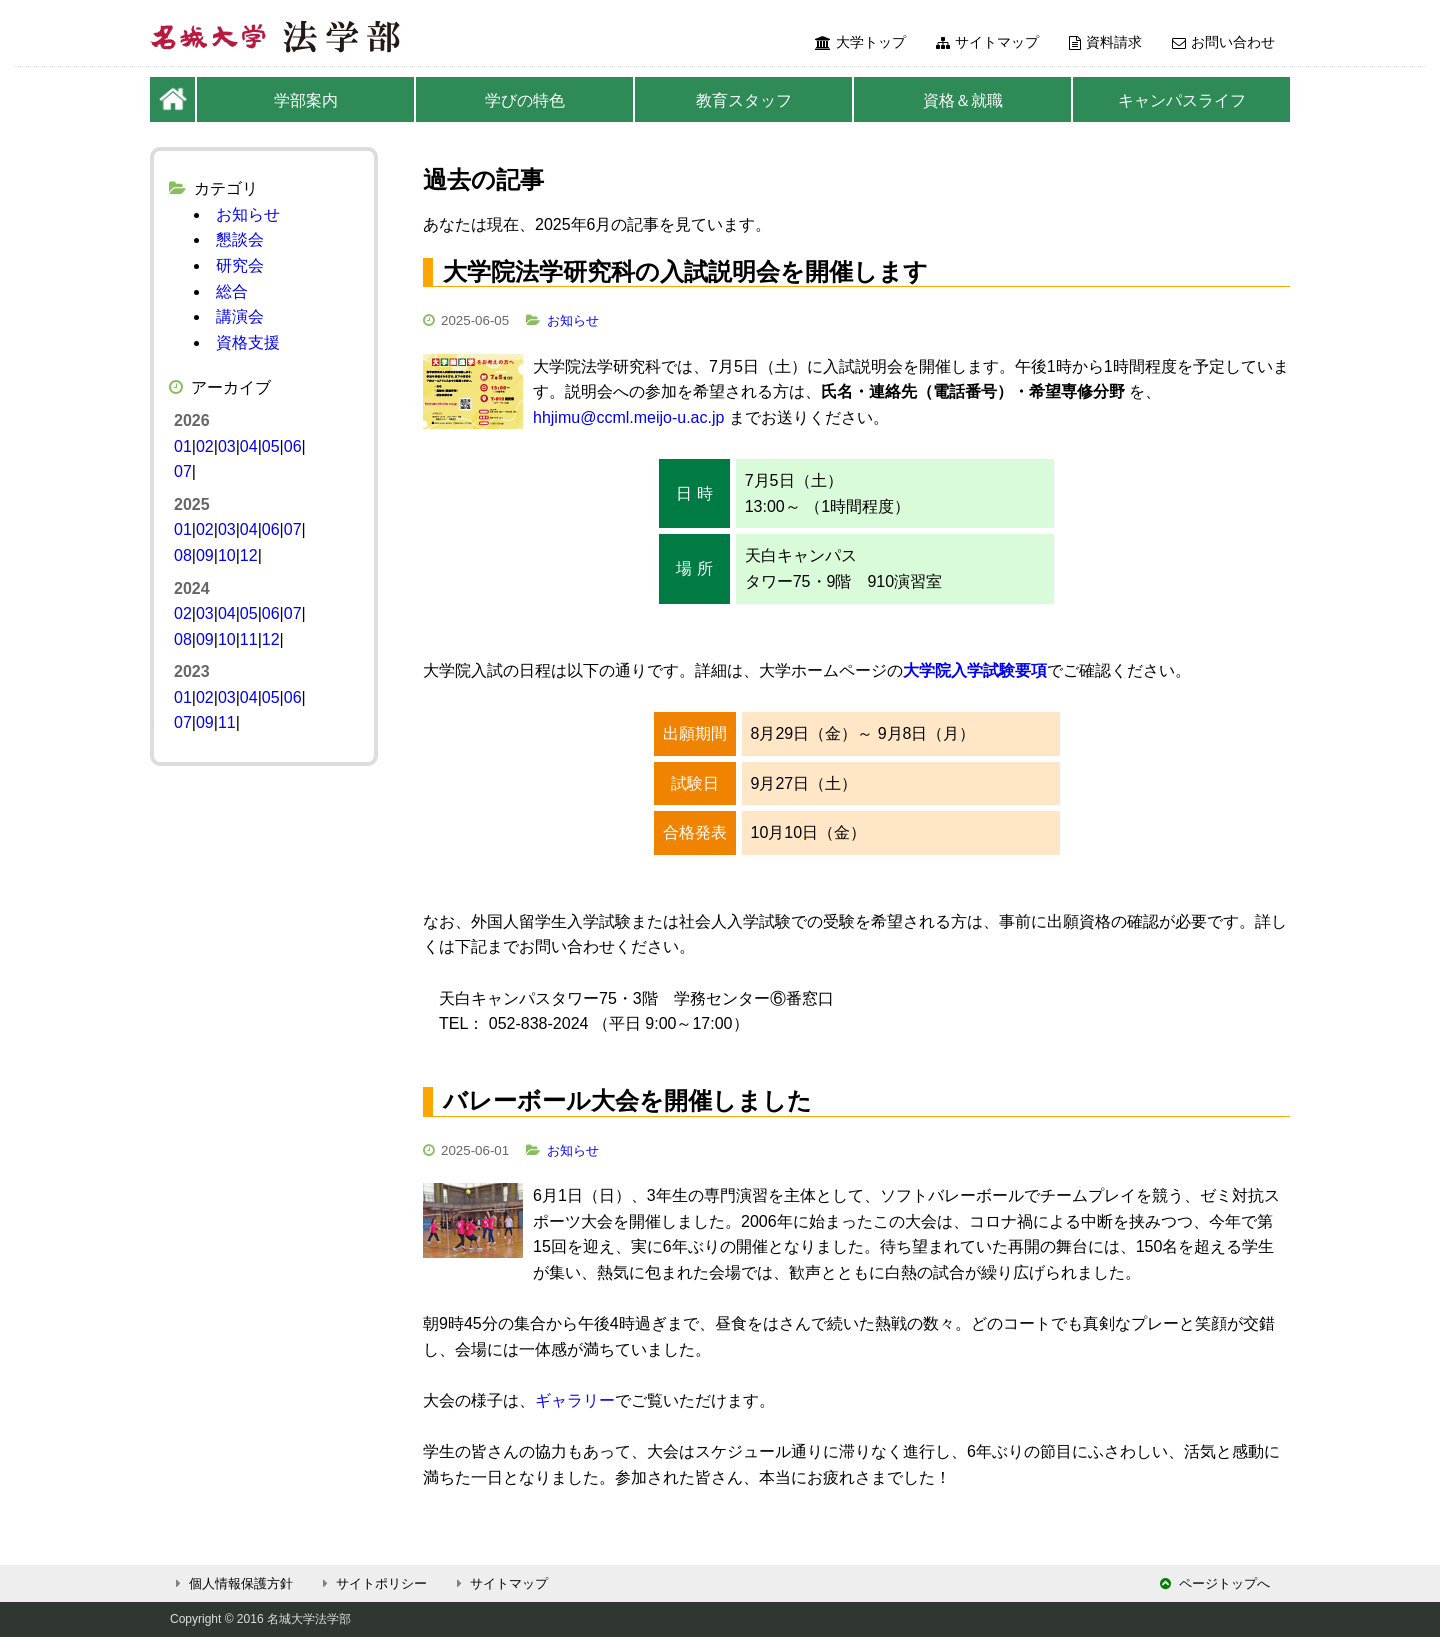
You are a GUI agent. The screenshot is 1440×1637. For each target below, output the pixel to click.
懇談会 (240, 239)
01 (183, 446)
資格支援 (248, 342)
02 (205, 446)
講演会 (240, 316)
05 (271, 446)
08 (183, 555)
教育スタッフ (744, 100)
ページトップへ (1215, 1583)
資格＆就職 (963, 100)
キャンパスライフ (1182, 100)
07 (183, 471)
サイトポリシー (372, 1583)
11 (249, 639)
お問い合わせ (1223, 42)
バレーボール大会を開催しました (627, 1100)
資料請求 (1105, 42)
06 (293, 446)
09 (205, 555)
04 (249, 446)
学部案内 (306, 100)
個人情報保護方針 (231, 1583)
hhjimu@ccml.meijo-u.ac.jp (628, 417)
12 (249, 555)
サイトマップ (987, 42)
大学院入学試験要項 (975, 670)
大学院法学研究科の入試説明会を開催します (685, 271)
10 (227, 555)
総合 (232, 291)
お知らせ (573, 320)
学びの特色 (525, 100)
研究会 (240, 265)
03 (227, 446)
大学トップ (860, 42)
